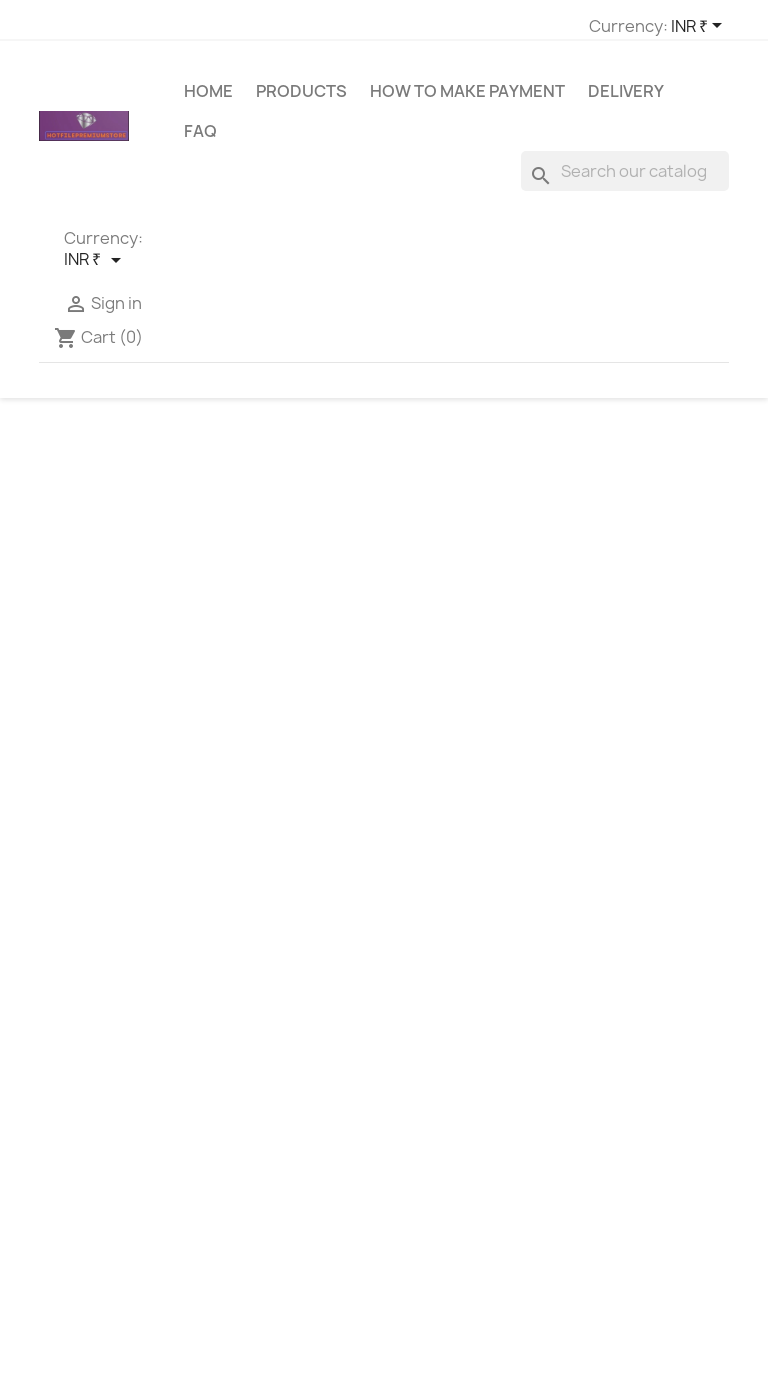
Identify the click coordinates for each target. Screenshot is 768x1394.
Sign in (601, 1068)
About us (430, 1115)
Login (237, 1094)
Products (301, 100)
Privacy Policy (445, 1240)
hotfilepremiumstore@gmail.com (159, 1119)
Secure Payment (456, 1141)
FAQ (200, 140)
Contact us (257, 1068)
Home (208, 100)
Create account (633, 1094)
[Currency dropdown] (454, 27)
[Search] (625, 180)
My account (259, 1120)
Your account (644, 1007)
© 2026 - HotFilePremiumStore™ (384, 1367)
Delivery (626, 100)
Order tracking (629, 1042)
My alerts (610, 1120)
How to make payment (467, 100)
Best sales (254, 1042)
